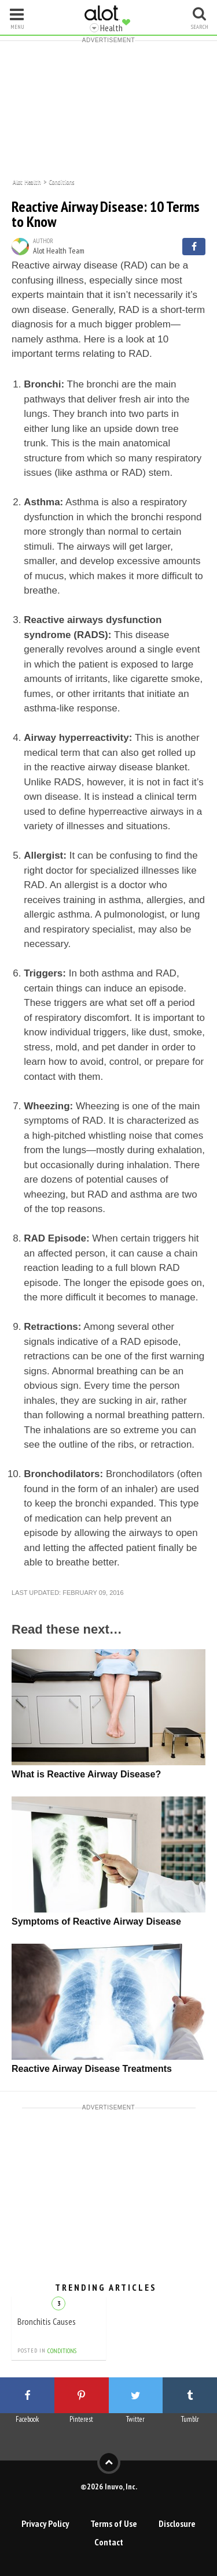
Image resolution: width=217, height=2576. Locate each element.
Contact (108, 2542)
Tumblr (190, 2419)
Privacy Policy (45, 2523)
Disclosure (177, 2523)
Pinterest (81, 2419)
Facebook (27, 2419)
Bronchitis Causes (46, 2321)
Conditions (61, 181)
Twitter (135, 2419)
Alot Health (27, 181)
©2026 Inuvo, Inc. (108, 2486)
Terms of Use (113, 2523)
